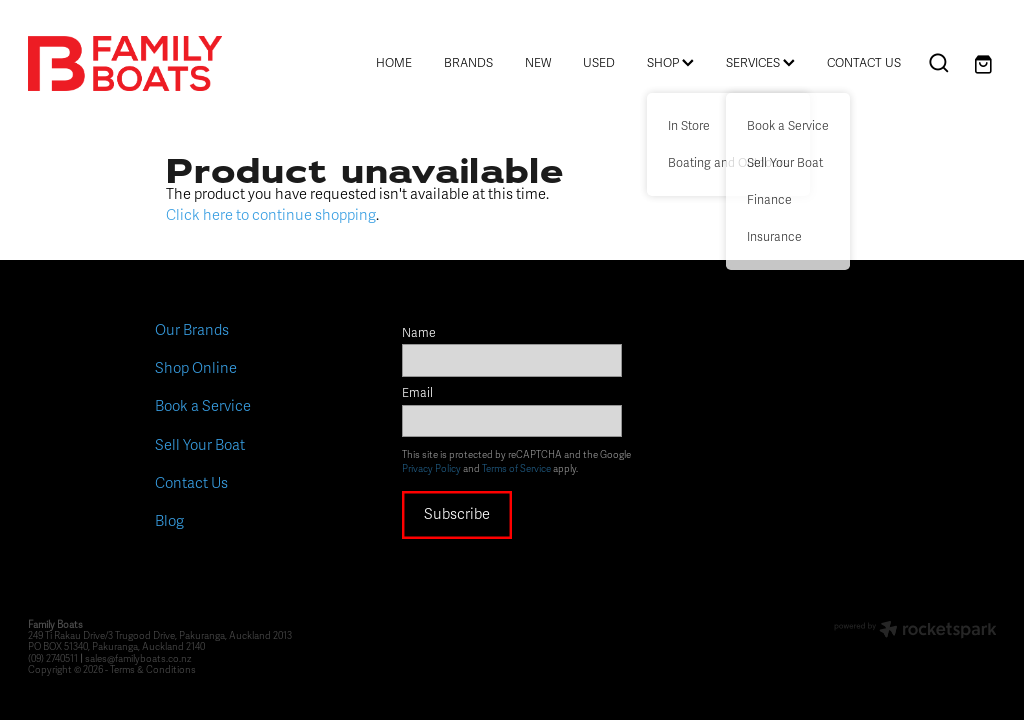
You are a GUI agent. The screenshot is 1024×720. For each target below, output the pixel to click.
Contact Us (191, 483)
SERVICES (760, 63)
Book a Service (203, 406)
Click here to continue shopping (271, 215)
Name (419, 334)
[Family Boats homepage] (125, 63)
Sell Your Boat (200, 445)
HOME (394, 63)
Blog (169, 521)
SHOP (670, 63)
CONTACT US (864, 63)
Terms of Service (516, 469)
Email (417, 394)
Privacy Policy (431, 469)
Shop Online (196, 368)
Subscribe (457, 514)
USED (599, 63)
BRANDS (468, 63)
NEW (538, 63)
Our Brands (192, 330)
